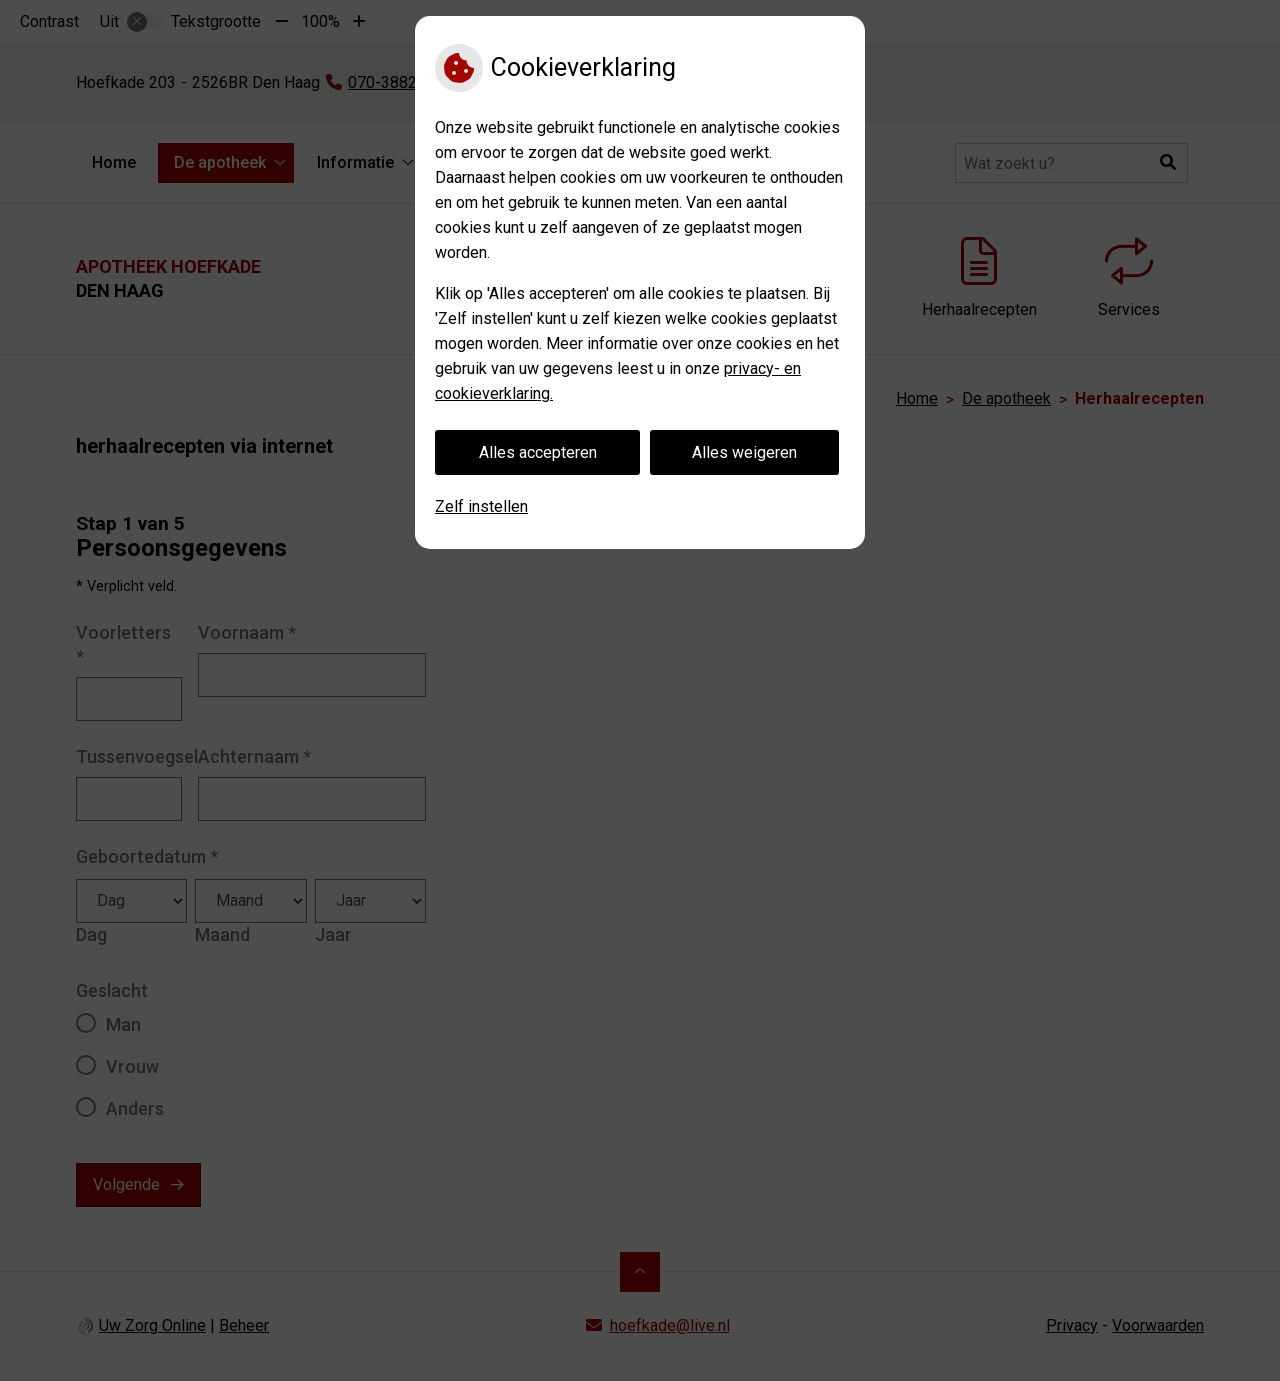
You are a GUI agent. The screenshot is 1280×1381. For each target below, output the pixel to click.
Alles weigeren (744, 452)
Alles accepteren (538, 452)
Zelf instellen (481, 506)
